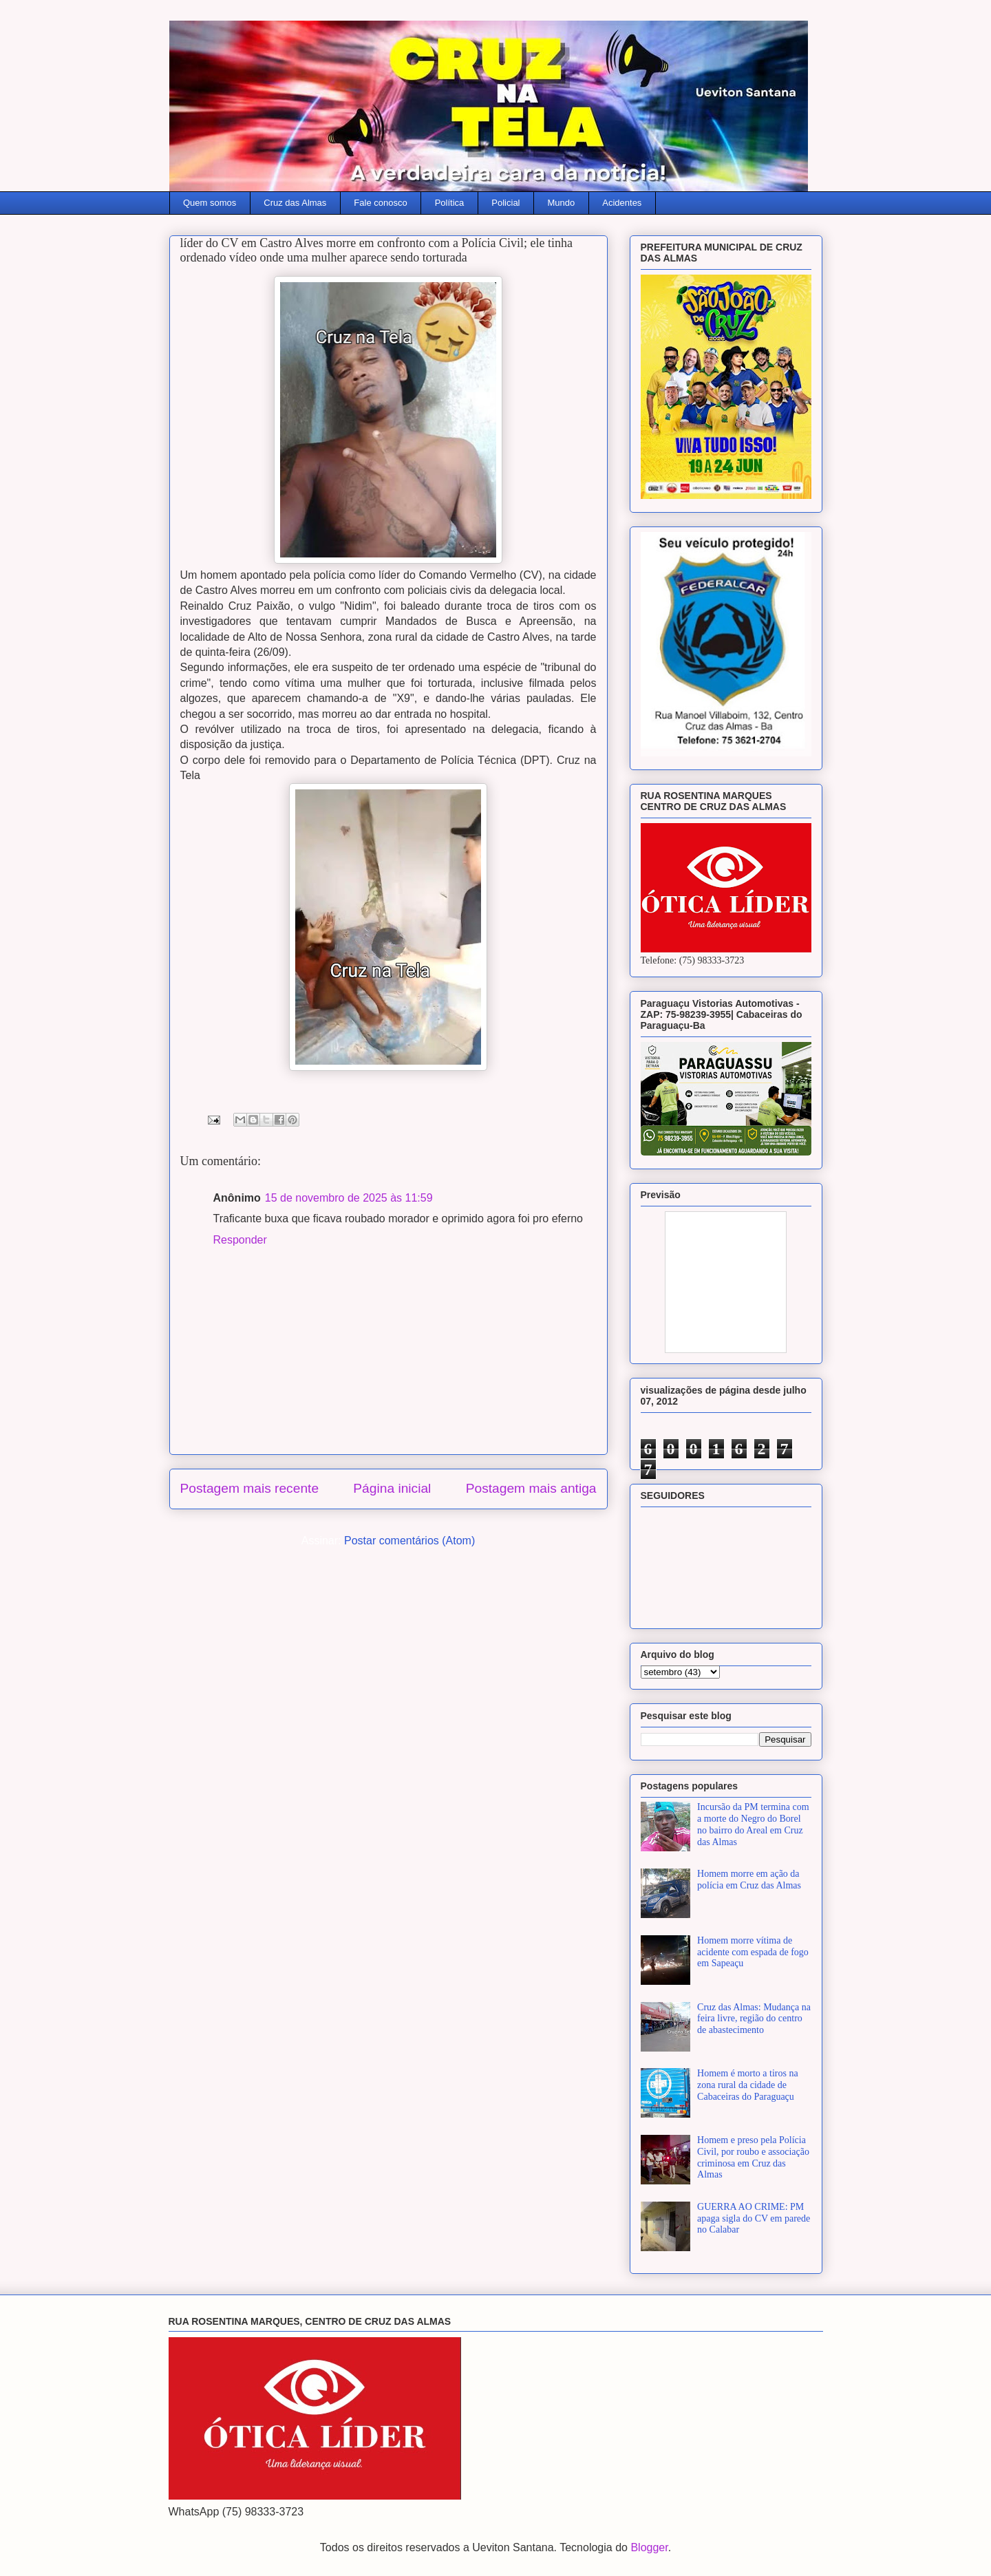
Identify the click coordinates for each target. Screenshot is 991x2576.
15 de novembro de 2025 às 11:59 (349, 1198)
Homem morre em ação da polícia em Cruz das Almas (749, 1880)
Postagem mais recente (249, 1488)
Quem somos (209, 203)
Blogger (649, 2547)
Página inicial (392, 1488)
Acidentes (621, 203)
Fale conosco (380, 203)
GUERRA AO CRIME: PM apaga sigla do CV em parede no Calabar (753, 2218)
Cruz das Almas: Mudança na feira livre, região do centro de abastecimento (754, 2019)
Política (450, 203)
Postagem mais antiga (531, 1488)
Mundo (561, 203)
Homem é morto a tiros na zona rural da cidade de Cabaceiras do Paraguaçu (747, 2085)
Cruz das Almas (295, 203)
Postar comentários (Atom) (409, 1540)
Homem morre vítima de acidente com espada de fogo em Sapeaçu (753, 1952)
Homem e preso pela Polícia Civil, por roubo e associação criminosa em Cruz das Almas (753, 2157)
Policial (505, 203)
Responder (240, 1240)
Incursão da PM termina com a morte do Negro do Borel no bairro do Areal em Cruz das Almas (753, 1824)
